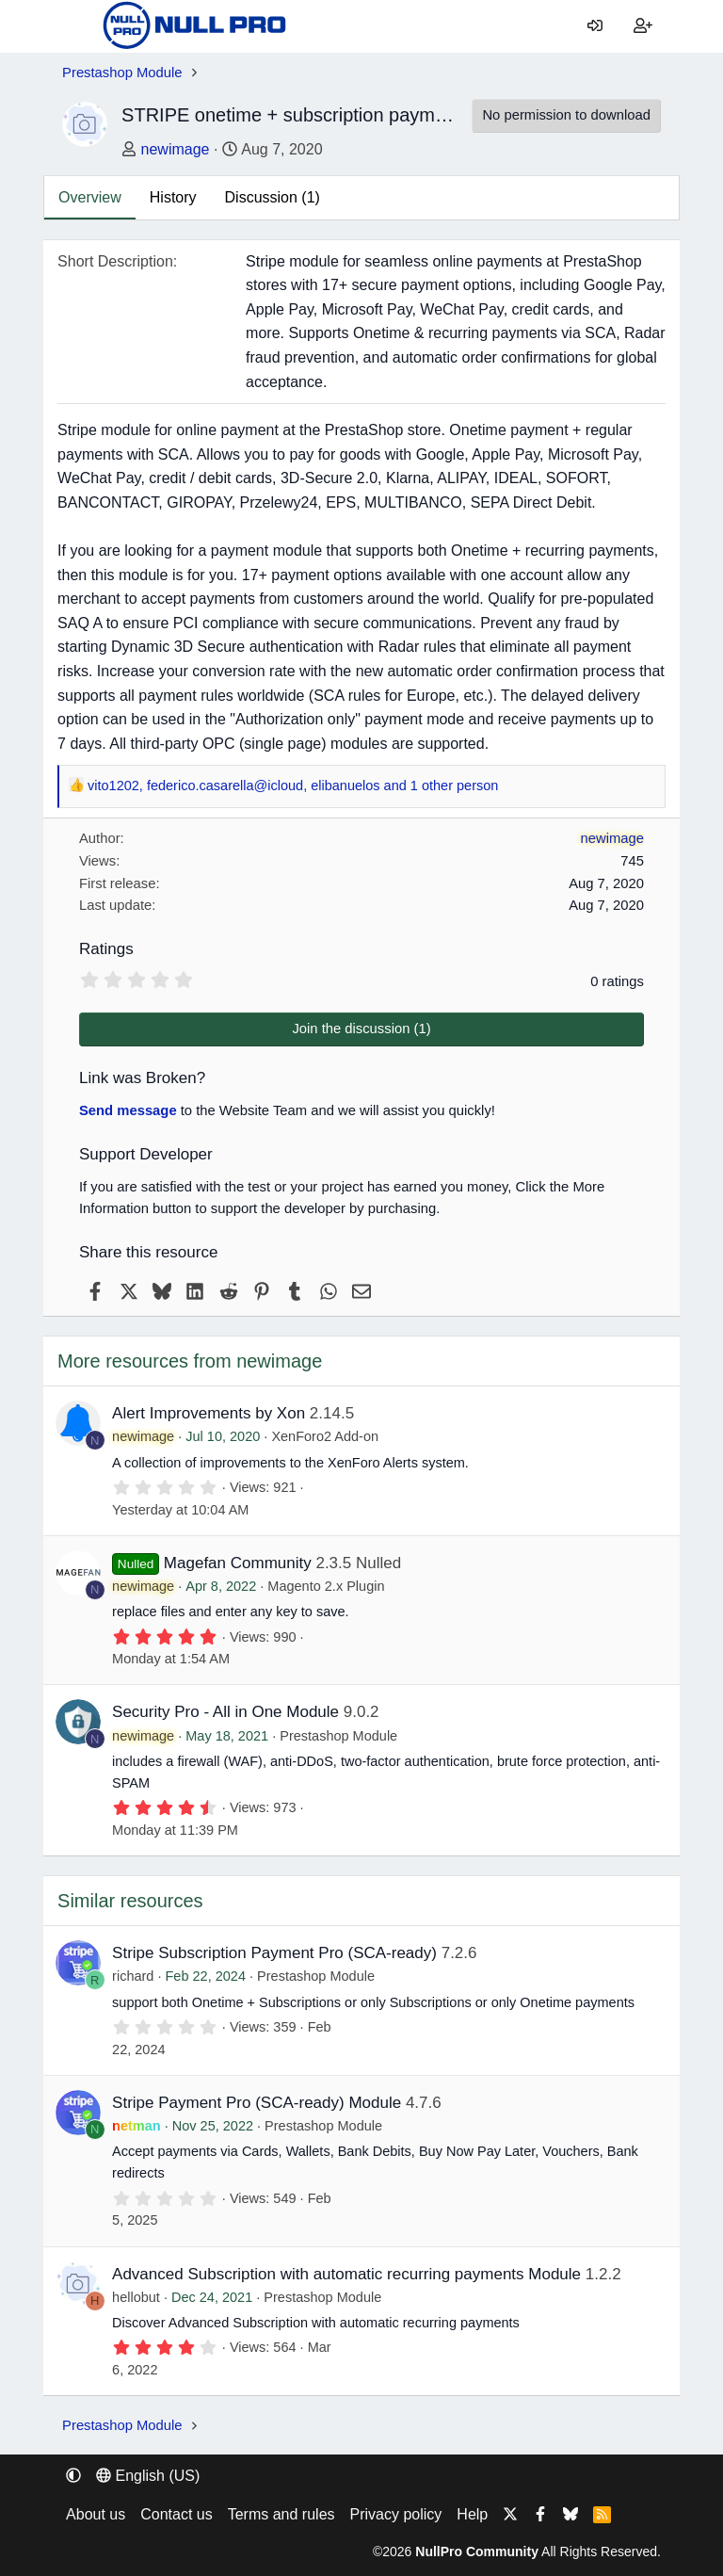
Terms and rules (281, 2514)
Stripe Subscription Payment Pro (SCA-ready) (274, 1953)
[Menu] (76, 26)
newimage (175, 149)
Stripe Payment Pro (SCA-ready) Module (256, 2103)
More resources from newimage (189, 1361)
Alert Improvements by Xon (208, 1413)
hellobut (136, 2297)
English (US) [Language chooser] (148, 2476)
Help (472, 2514)
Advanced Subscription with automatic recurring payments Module (346, 2274)
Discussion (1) (272, 197)
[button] (73, 2476)
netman (136, 2125)
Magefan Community (238, 1563)
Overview (89, 197)
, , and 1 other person (293, 786)
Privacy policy (396, 2514)
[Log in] (595, 26)
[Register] (643, 26)
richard (132, 1976)
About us (95, 2514)
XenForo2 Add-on (324, 1436)
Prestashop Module (338, 1735)
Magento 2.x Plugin (325, 1586)
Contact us (176, 2514)
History (173, 197)
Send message (128, 1110)
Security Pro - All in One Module (225, 1712)
